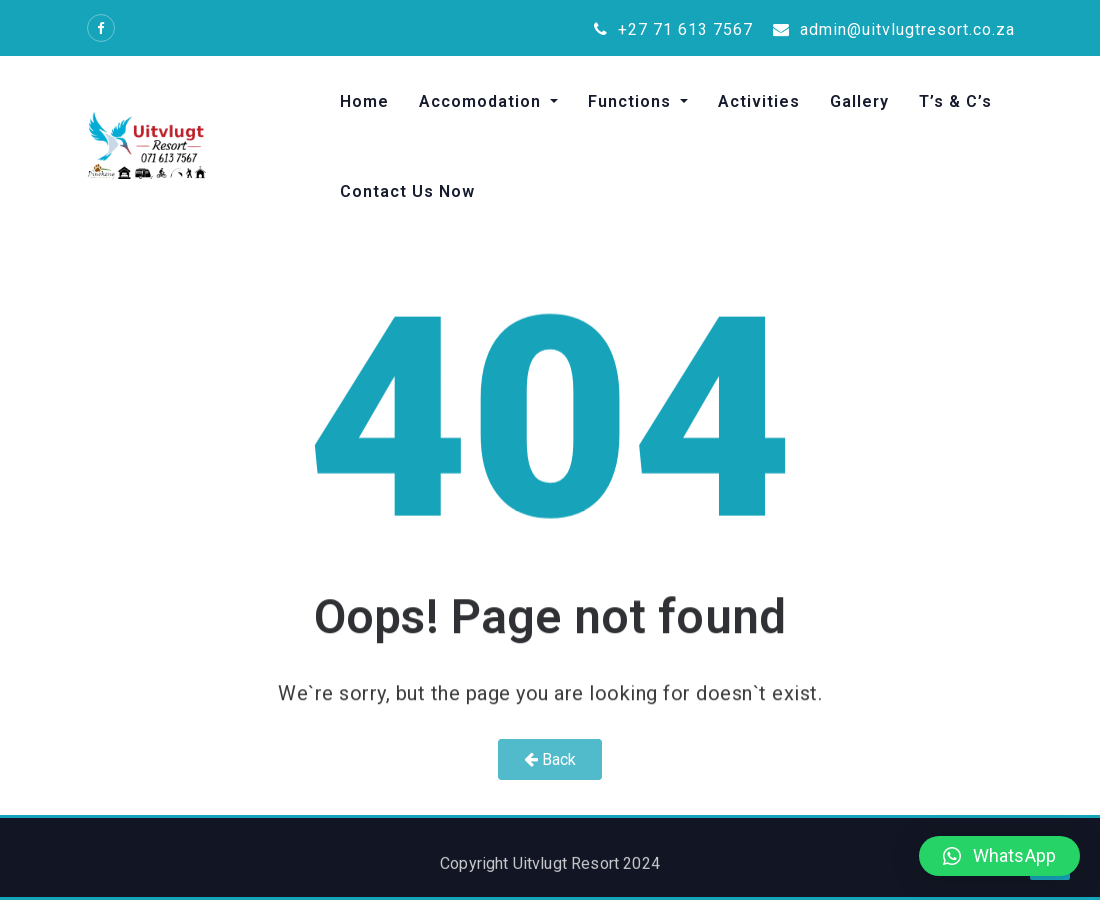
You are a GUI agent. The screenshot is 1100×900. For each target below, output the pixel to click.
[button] (999, 856)
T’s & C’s (955, 101)
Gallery (859, 101)
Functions (632, 101)
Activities (759, 101)
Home (364, 101)
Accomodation (482, 101)
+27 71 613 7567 (673, 29)
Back (550, 759)
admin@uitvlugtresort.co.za (894, 29)
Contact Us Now (407, 191)
